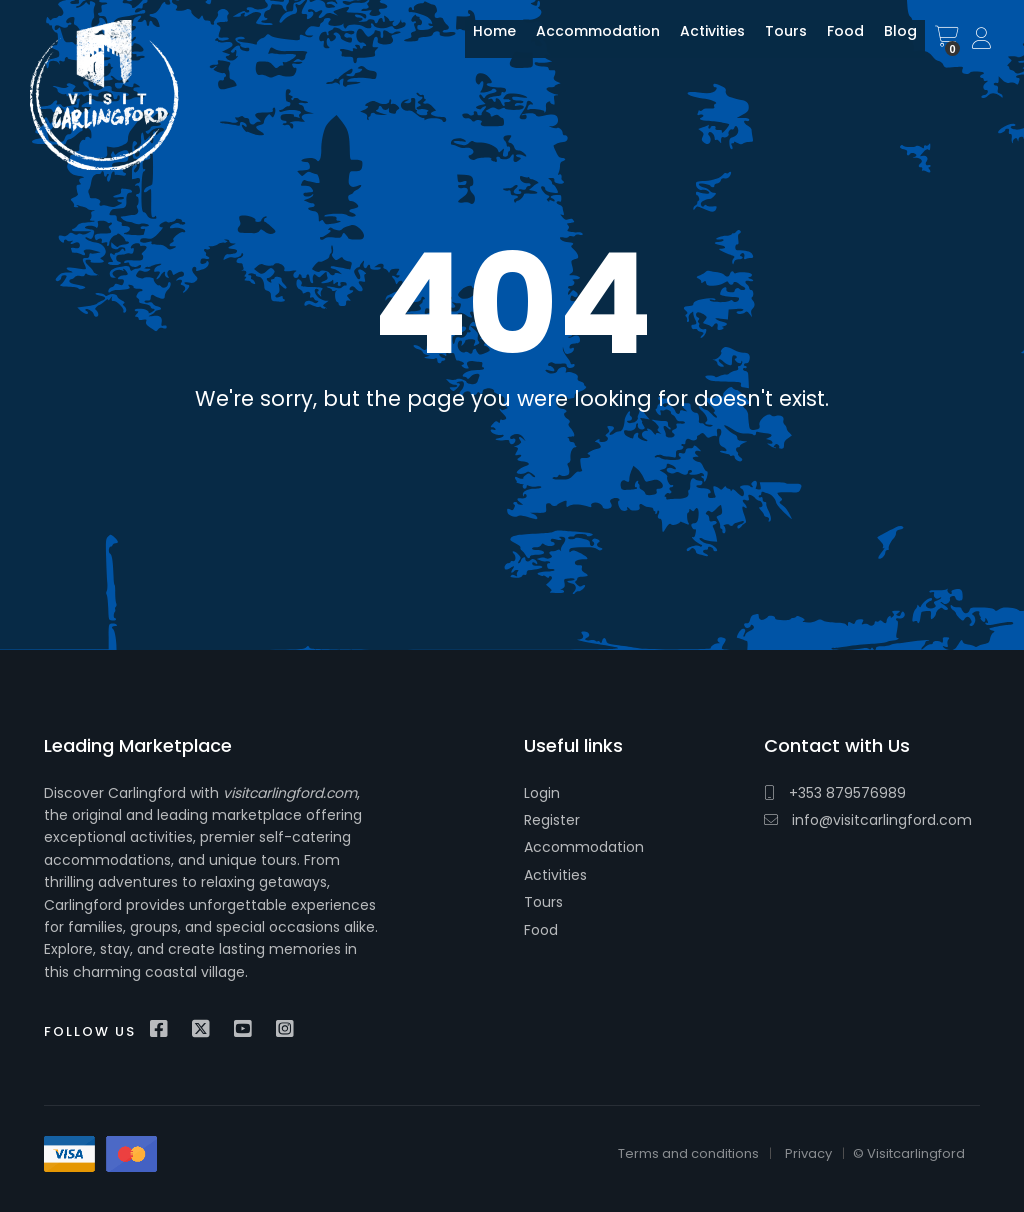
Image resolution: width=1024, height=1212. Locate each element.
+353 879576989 (835, 793)
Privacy (808, 1153)
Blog (885, 43)
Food (830, 43)
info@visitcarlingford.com (868, 820)
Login (542, 793)
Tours (771, 43)
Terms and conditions (688, 1153)
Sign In (983, 39)
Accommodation (583, 43)
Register (552, 820)
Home (479, 43)
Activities (697, 43)
